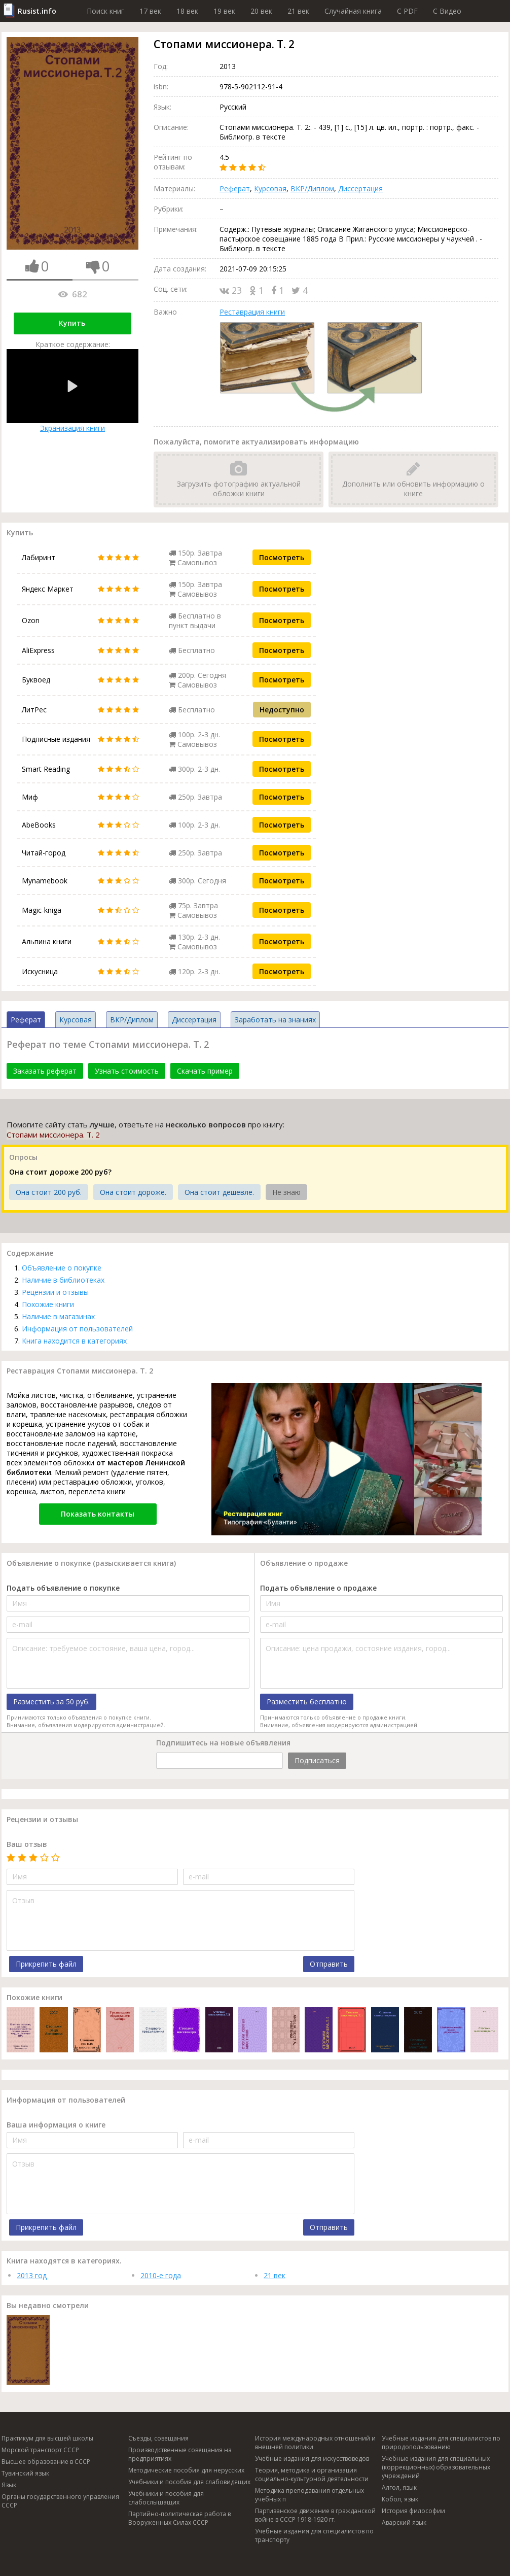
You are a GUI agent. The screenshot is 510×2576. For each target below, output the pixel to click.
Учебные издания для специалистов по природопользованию (441, 2442)
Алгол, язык (399, 2487)
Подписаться (317, 1760)
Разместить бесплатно (307, 1701)
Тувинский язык (25, 2473)
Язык (9, 2485)
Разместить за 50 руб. (51, 1701)
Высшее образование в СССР (46, 2461)
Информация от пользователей (77, 1328)
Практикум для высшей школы (47, 2438)
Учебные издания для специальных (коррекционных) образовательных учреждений (436, 2467)
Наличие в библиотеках (63, 1280)
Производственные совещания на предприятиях (180, 2454)
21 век (298, 11)
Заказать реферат (45, 1071)
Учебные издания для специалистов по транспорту (314, 2535)
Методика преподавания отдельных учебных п (309, 2494)
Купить (72, 323)
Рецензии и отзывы (55, 1292)
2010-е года (160, 2275)
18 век (187, 11)
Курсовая (270, 188)
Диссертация (360, 188)
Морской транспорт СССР (40, 2450)
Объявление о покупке (61, 1268)
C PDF (407, 11)
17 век (150, 11)
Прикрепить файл (46, 1964)
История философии (413, 2510)
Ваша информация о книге (56, 2125)
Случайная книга (353, 11)
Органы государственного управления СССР (60, 2501)
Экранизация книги (72, 391)
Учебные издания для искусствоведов (312, 2458)
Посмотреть (281, 557)
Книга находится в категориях (74, 1341)
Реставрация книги (252, 312)
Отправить (329, 1964)
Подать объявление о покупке (63, 1588)
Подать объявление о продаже (318, 1588)
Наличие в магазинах (58, 1316)
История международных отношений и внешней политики (315, 2442)
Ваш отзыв (27, 1844)
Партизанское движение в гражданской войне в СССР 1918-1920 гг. (315, 2515)
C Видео (447, 11)
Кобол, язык (400, 2499)
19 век (224, 11)
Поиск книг (105, 11)
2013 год (32, 2275)
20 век (261, 11)
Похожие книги (48, 1304)
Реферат (235, 188)
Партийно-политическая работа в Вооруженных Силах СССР (179, 2518)
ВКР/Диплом (312, 188)
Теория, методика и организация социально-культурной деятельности (312, 2474)
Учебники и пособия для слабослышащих (166, 2497)
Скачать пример (205, 1071)
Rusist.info (37, 11)
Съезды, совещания (158, 2438)
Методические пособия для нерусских (186, 2470)
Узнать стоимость (127, 1071)
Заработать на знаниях (275, 1019)
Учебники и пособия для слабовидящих (189, 2482)
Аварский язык (404, 2522)
